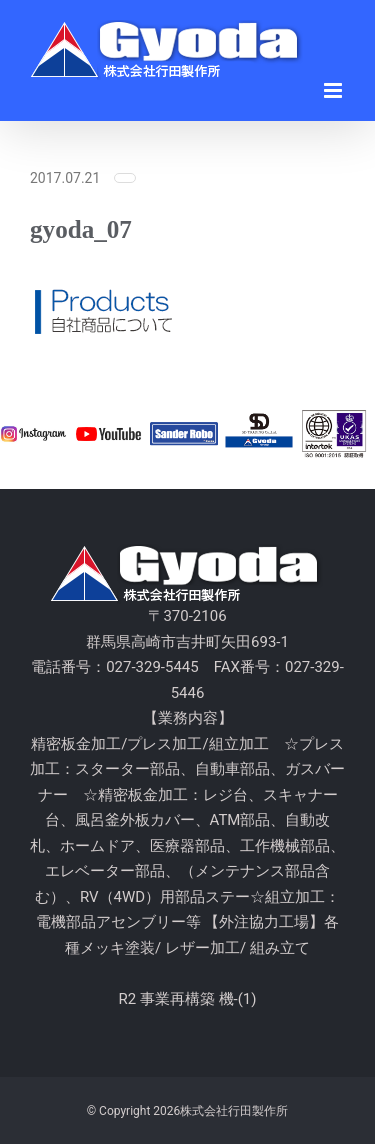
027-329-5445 (152, 667)
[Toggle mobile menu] (334, 90)
